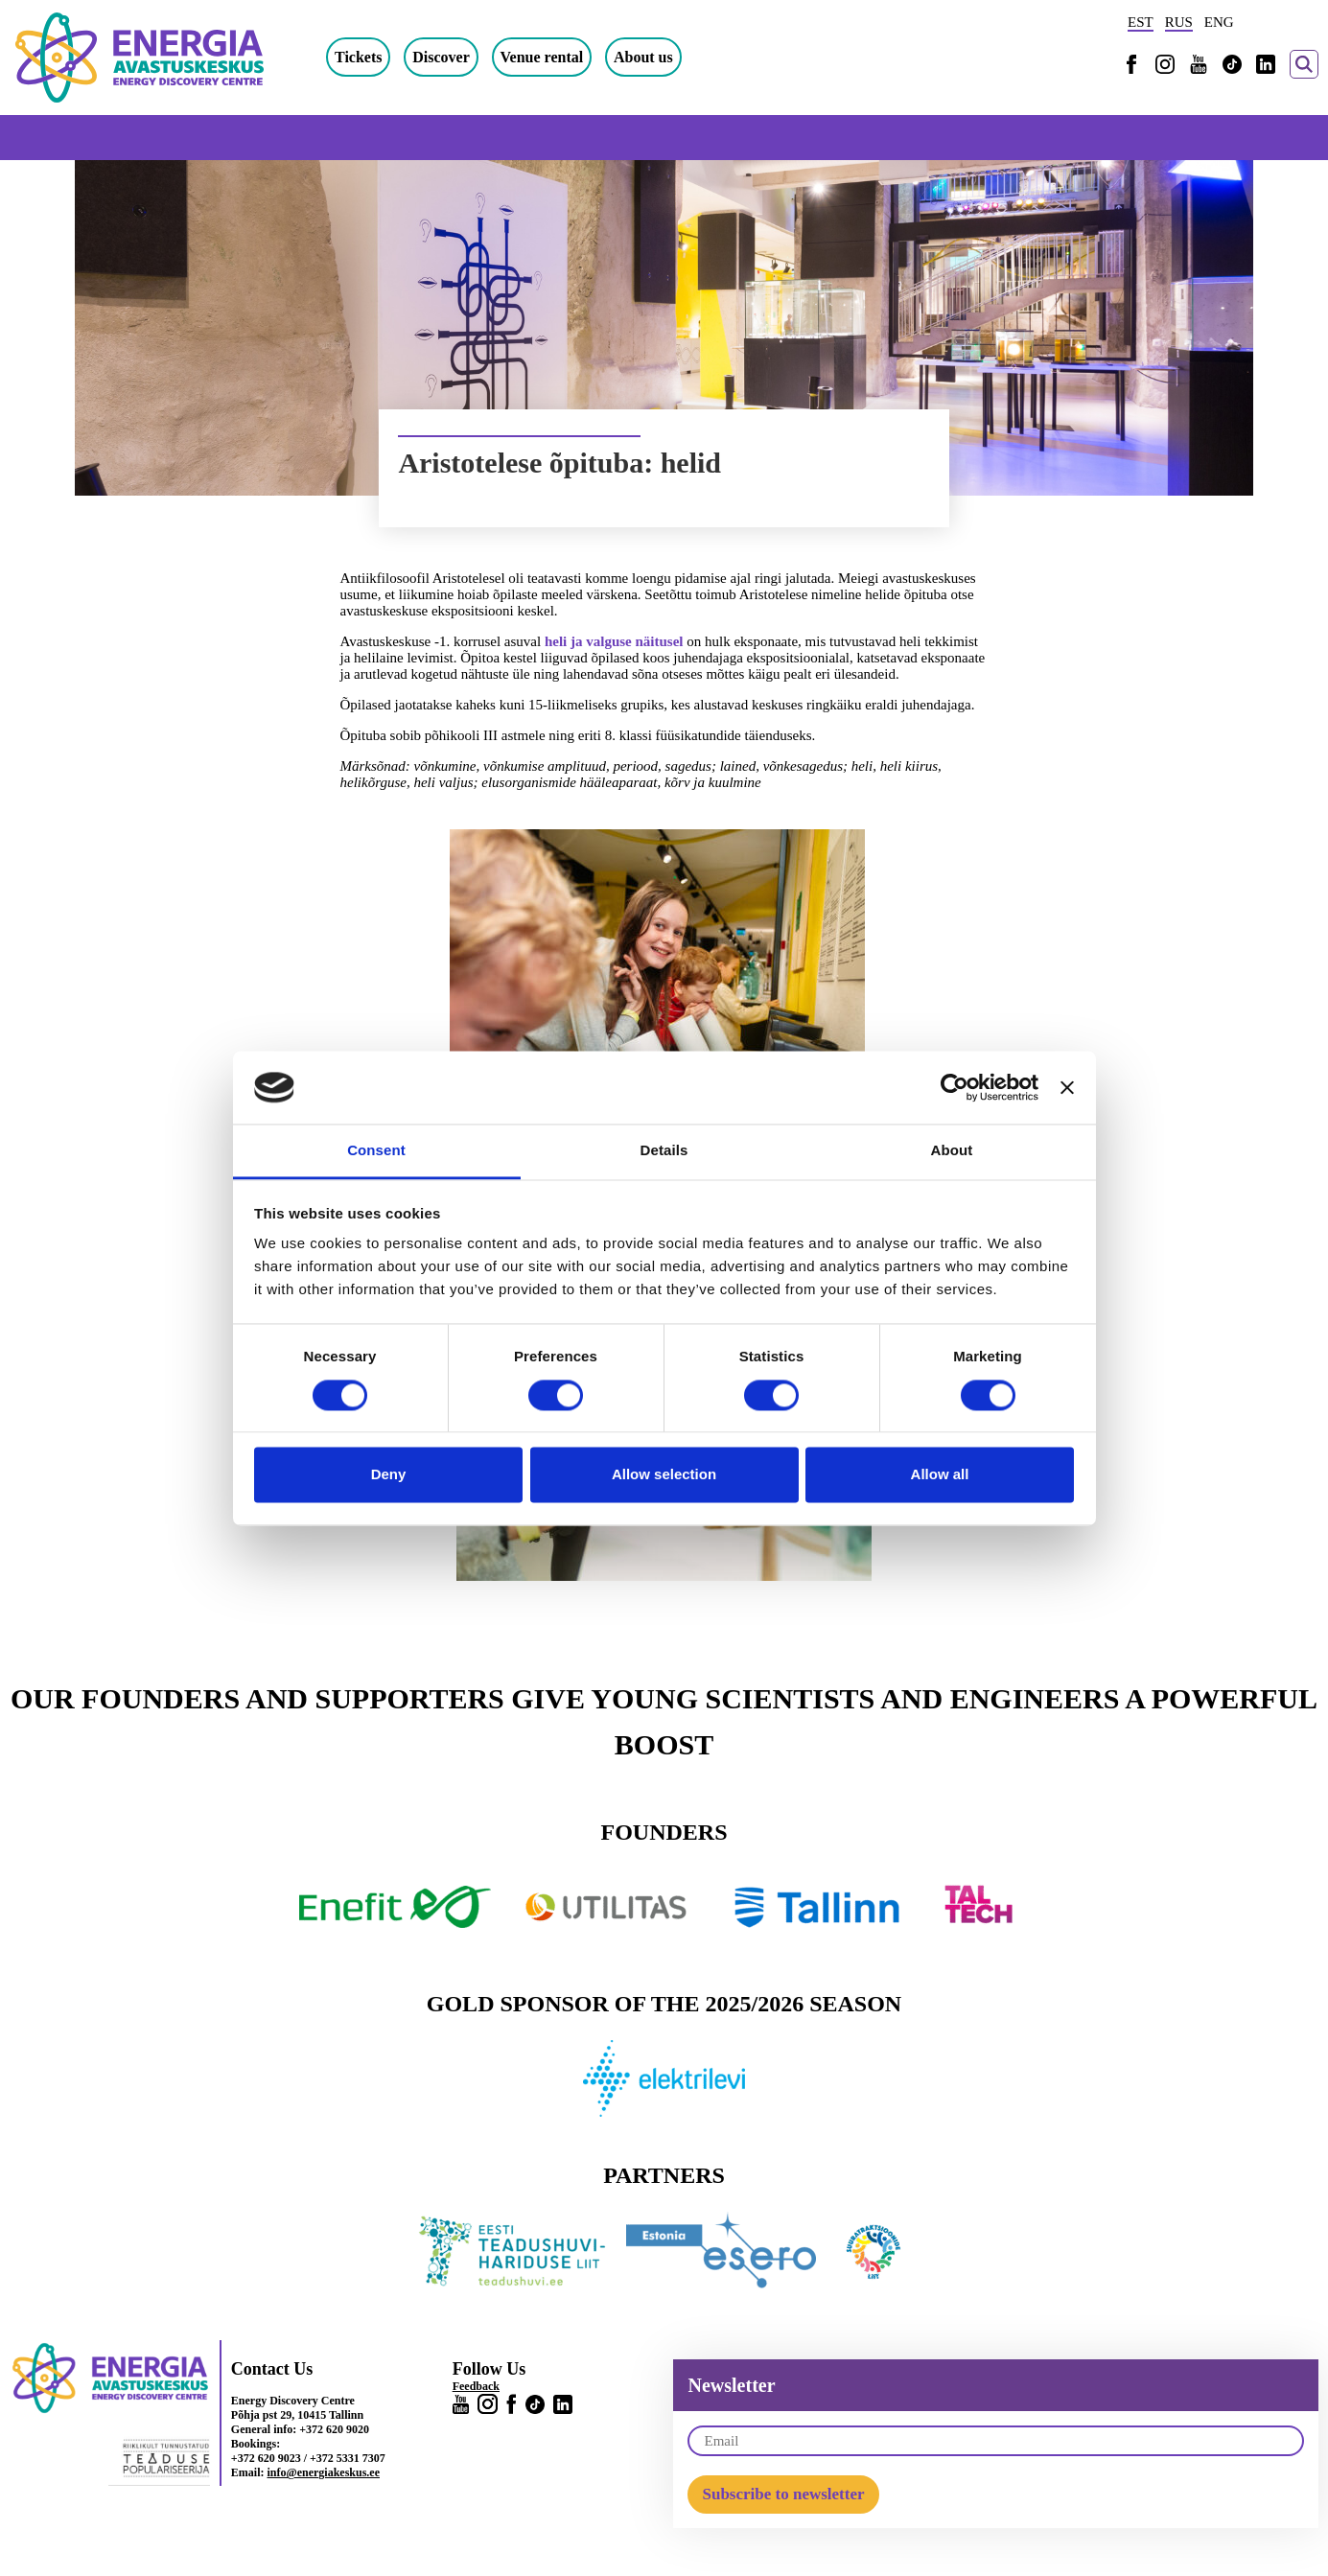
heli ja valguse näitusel (614, 641)
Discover (441, 57)
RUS (1179, 22)
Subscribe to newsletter (783, 2494)
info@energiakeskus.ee (324, 2472)
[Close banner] (1067, 1087)
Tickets (358, 57)
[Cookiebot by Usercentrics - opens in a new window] (954, 1087)
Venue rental (542, 57)
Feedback (476, 2386)
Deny (389, 1475)
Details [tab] (664, 1151)
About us (643, 57)
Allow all (940, 1475)
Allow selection (664, 1475)
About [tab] (952, 1151)
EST (1140, 22)
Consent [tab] (376, 1151)
